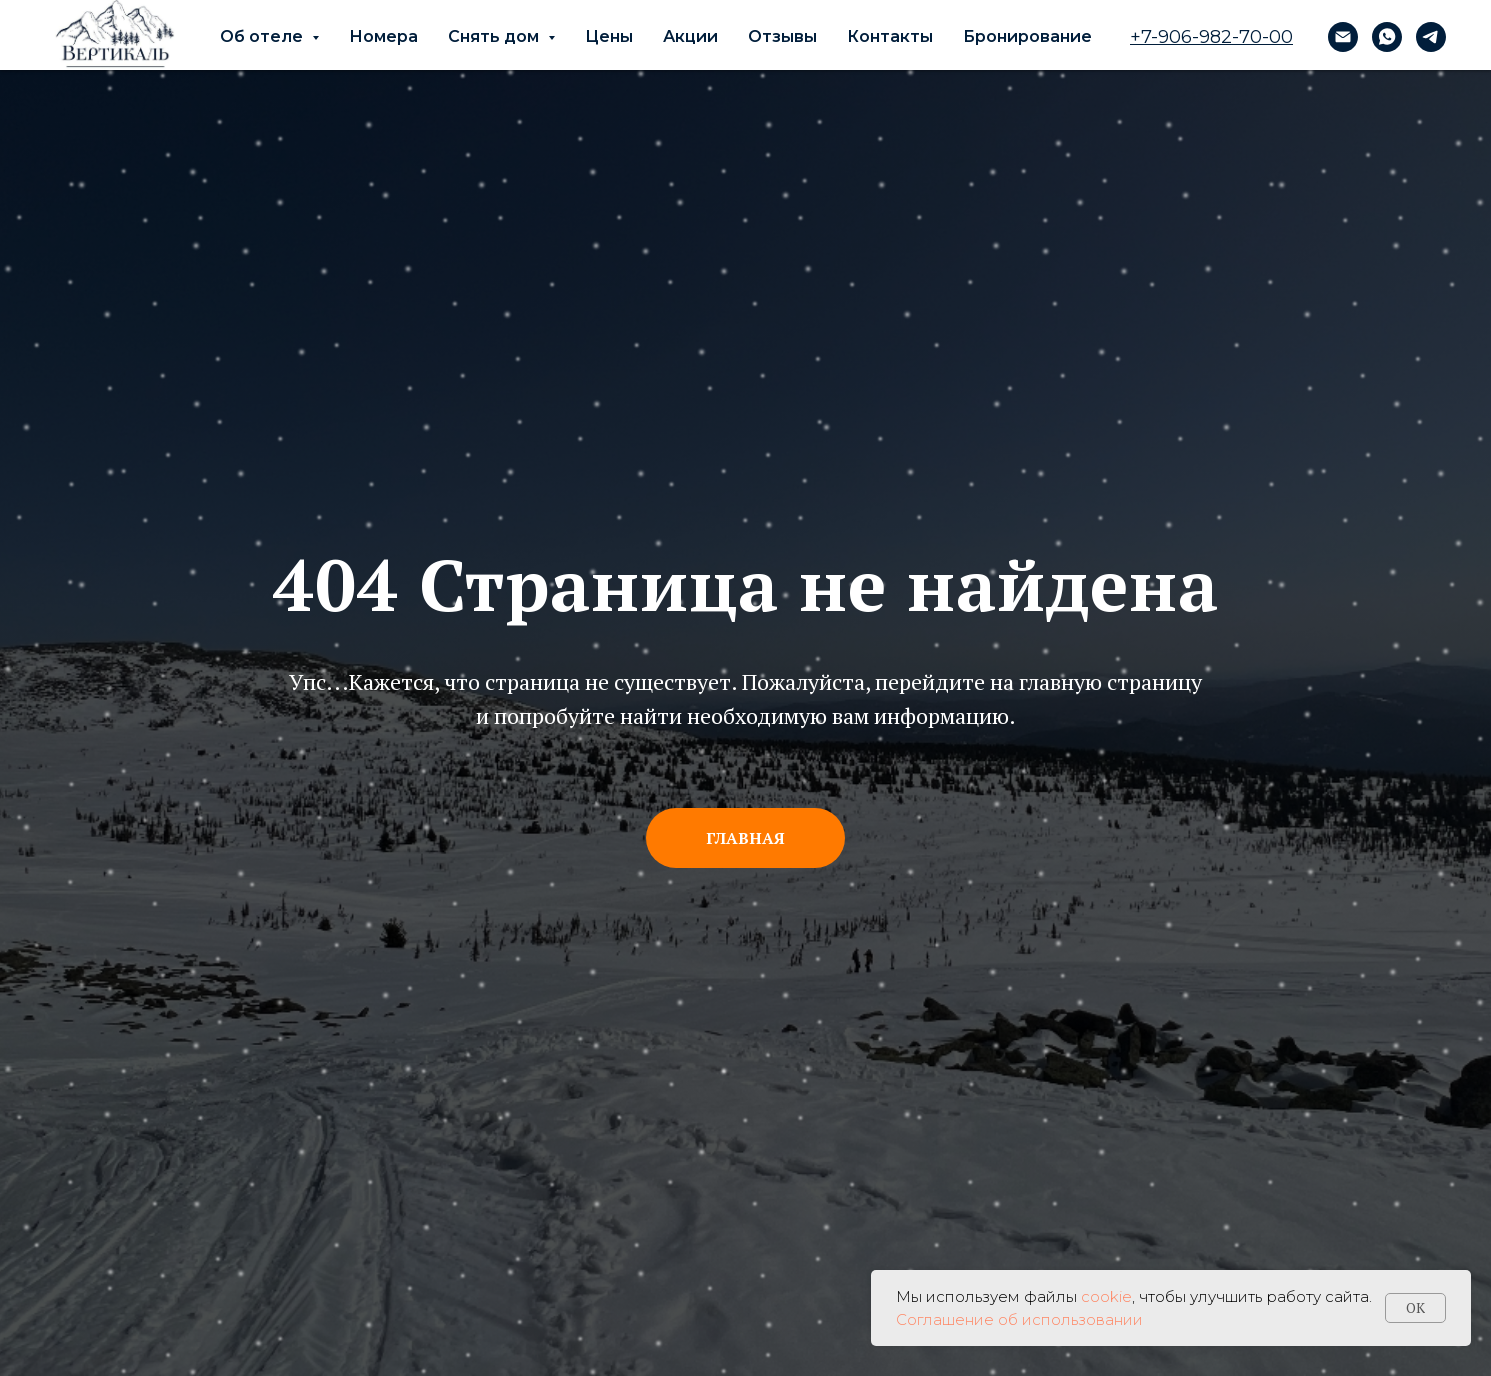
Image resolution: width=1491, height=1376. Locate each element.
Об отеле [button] (263, 36)
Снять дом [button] (495, 36)
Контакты (890, 36)
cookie (1106, 1296)
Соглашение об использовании (1019, 1319)
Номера (383, 36)
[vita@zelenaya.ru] (1343, 37)
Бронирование (1027, 36)
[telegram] (1431, 37)
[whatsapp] (1387, 37)
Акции (690, 36)
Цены (609, 36)
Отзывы (782, 36)
